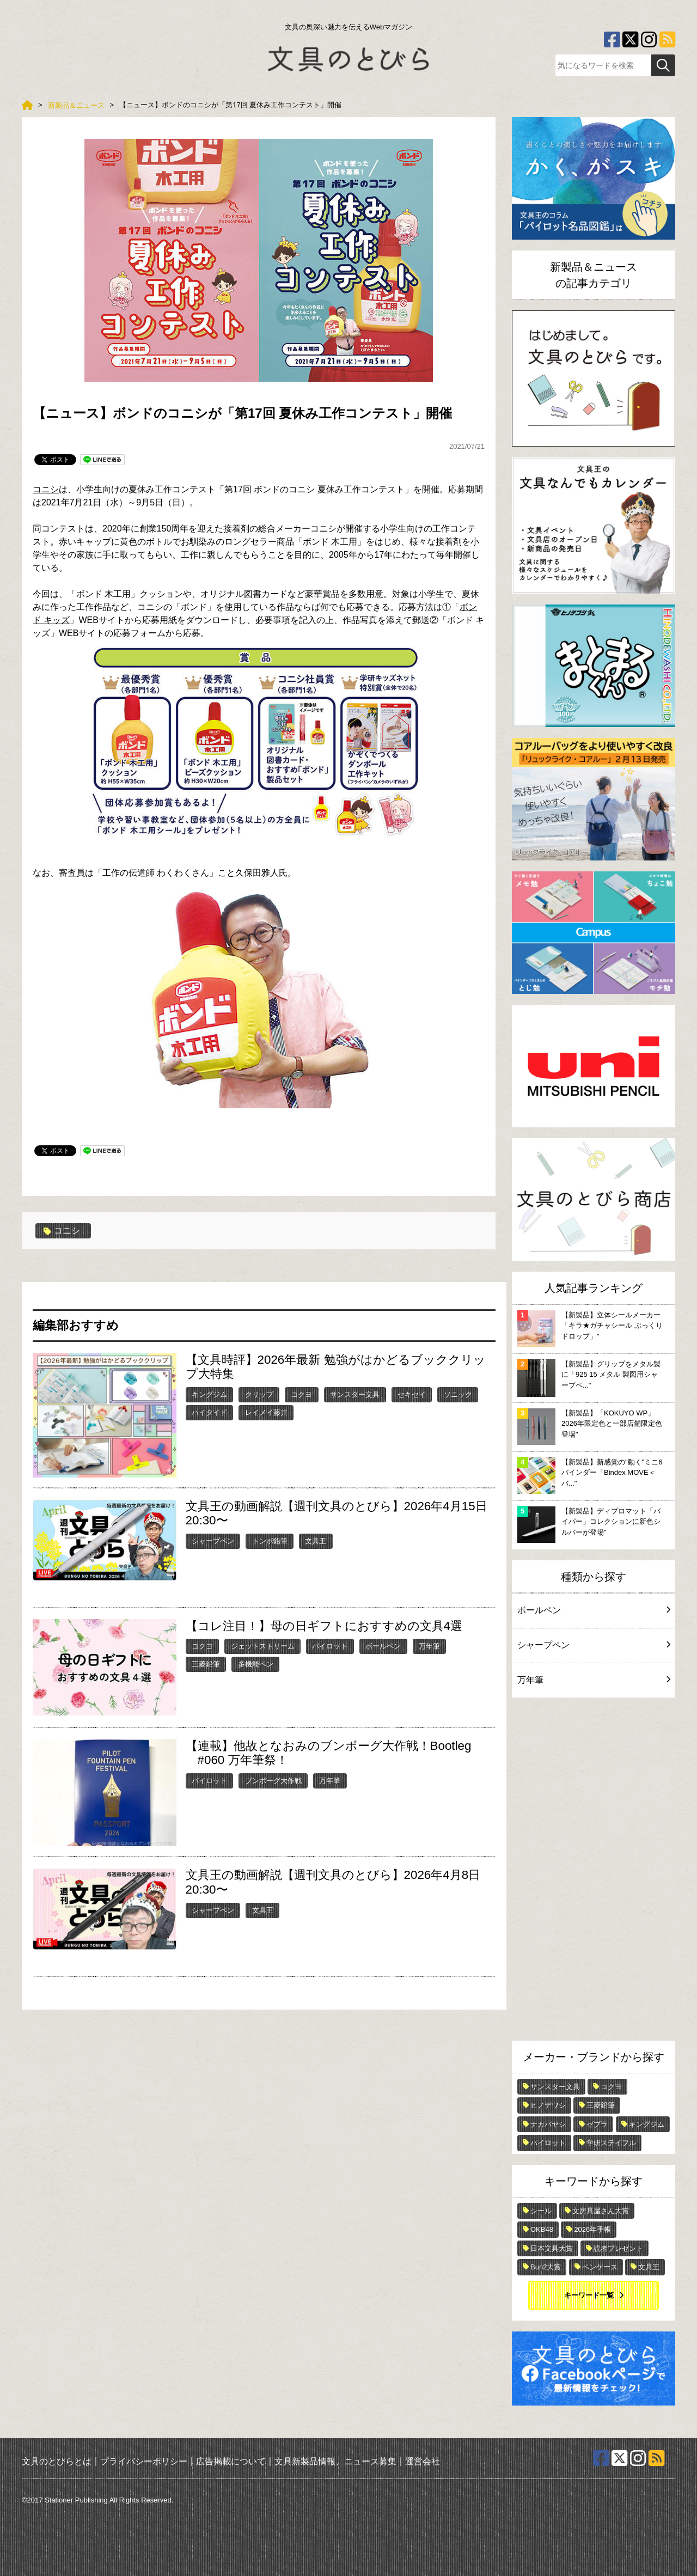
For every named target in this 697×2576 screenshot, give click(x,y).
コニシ (46, 489)
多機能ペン (255, 1664)
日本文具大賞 (551, 2248)
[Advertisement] (593, 1871)
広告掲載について (231, 2461)
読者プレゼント (618, 2248)
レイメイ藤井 (266, 1412)
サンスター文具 (355, 1394)
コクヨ (301, 1394)
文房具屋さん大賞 (600, 2211)
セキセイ (412, 1394)
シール (541, 2211)
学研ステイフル (611, 2143)
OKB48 (541, 2229)
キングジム (209, 1394)
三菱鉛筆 (206, 1664)
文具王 (315, 1541)
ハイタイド (209, 1412)
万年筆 (429, 1646)
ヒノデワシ (548, 2105)
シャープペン (213, 1541)
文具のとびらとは (56, 2461)
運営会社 (422, 2461)
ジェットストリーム (263, 1646)
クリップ (259, 1394)
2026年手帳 (592, 2229)
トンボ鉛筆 (270, 1541)
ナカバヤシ (548, 2124)
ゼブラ (597, 2124)
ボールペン (383, 1646)
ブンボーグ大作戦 (273, 1781)
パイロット (329, 1646)
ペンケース (599, 2267)
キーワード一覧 (589, 2295)
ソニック (458, 1394)
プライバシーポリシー (143, 2461)
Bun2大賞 (545, 2267)
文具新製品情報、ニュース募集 (335, 2461)
